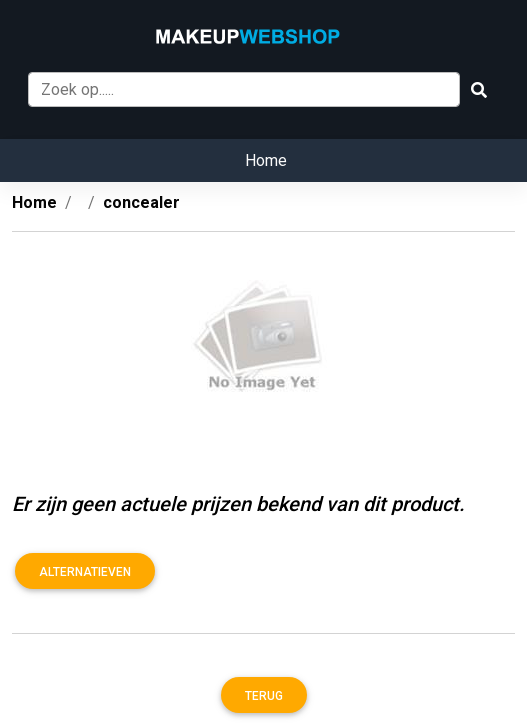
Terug (264, 696)
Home (266, 160)
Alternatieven (85, 572)
